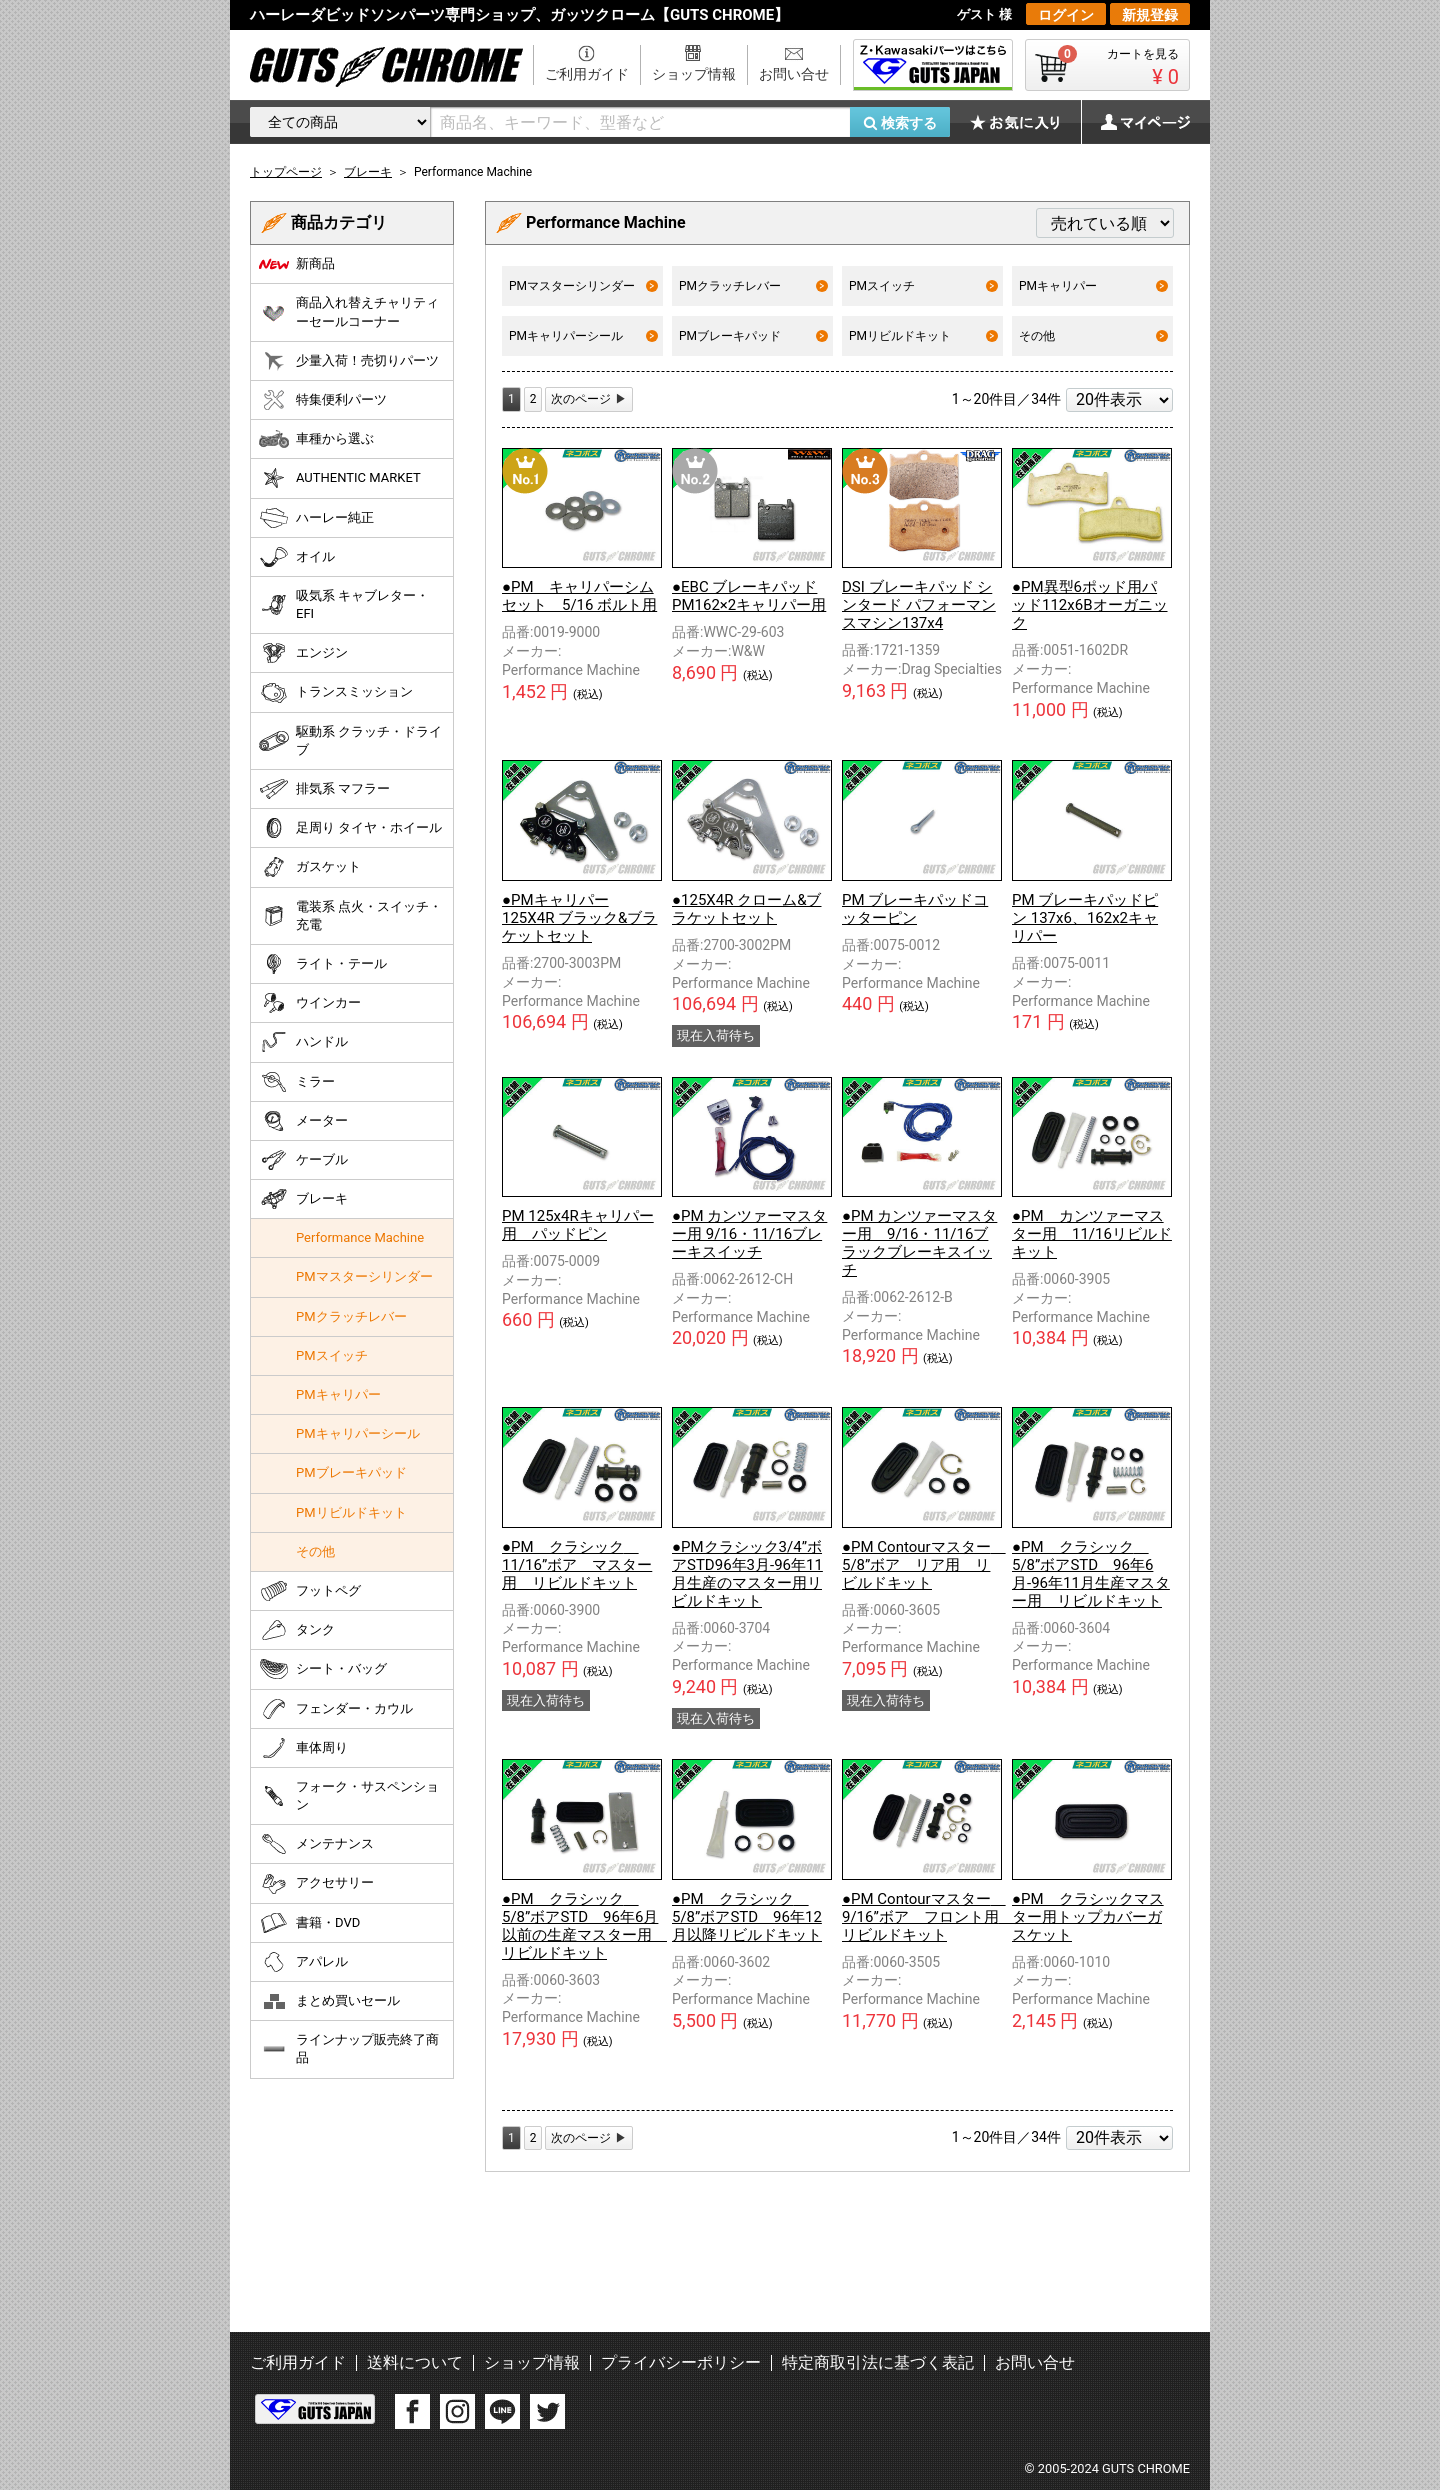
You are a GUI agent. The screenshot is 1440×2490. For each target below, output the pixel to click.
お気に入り (1025, 122)
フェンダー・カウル (336, 1709)
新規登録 (1150, 15)
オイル (297, 557)
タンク (297, 1630)
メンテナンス (316, 1844)
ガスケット (310, 867)
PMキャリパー (1093, 286)
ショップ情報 (694, 74)
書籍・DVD (309, 1923)
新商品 (297, 264)
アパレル (303, 1962)
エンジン (303, 653)
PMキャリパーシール (583, 336)
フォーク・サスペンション (349, 1795)
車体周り (303, 1748)
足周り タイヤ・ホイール (350, 828)
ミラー (297, 1082)
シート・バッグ (323, 1669)
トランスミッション (336, 693)
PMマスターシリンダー (583, 286)
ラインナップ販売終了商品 (349, 2048)
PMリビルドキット (923, 336)
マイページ (1135, 122)
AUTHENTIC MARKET (340, 478)
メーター (303, 1121)
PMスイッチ (923, 286)
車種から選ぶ (316, 439)
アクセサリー (316, 1884)
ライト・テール (323, 964)
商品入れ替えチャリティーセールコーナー (349, 311)
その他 (1093, 336)
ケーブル (303, 1160)
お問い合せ (794, 74)
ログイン (1066, 15)
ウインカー (310, 1003)
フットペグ (310, 1591)
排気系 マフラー (324, 789)
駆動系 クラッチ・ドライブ (350, 740)
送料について (415, 2362)
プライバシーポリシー (681, 2362)
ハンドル (303, 1042)
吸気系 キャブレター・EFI (344, 604)
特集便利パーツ (323, 400)
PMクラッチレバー (753, 286)
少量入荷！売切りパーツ (349, 361)
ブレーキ (303, 1199)
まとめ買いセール (329, 2001)
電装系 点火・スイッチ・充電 (350, 915)
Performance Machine (360, 1237)
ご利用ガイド (587, 74)
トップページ (286, 172)
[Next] (589, 399)
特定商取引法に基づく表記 (878, 2362)
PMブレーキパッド (753, 336)
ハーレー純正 (316, 518)
